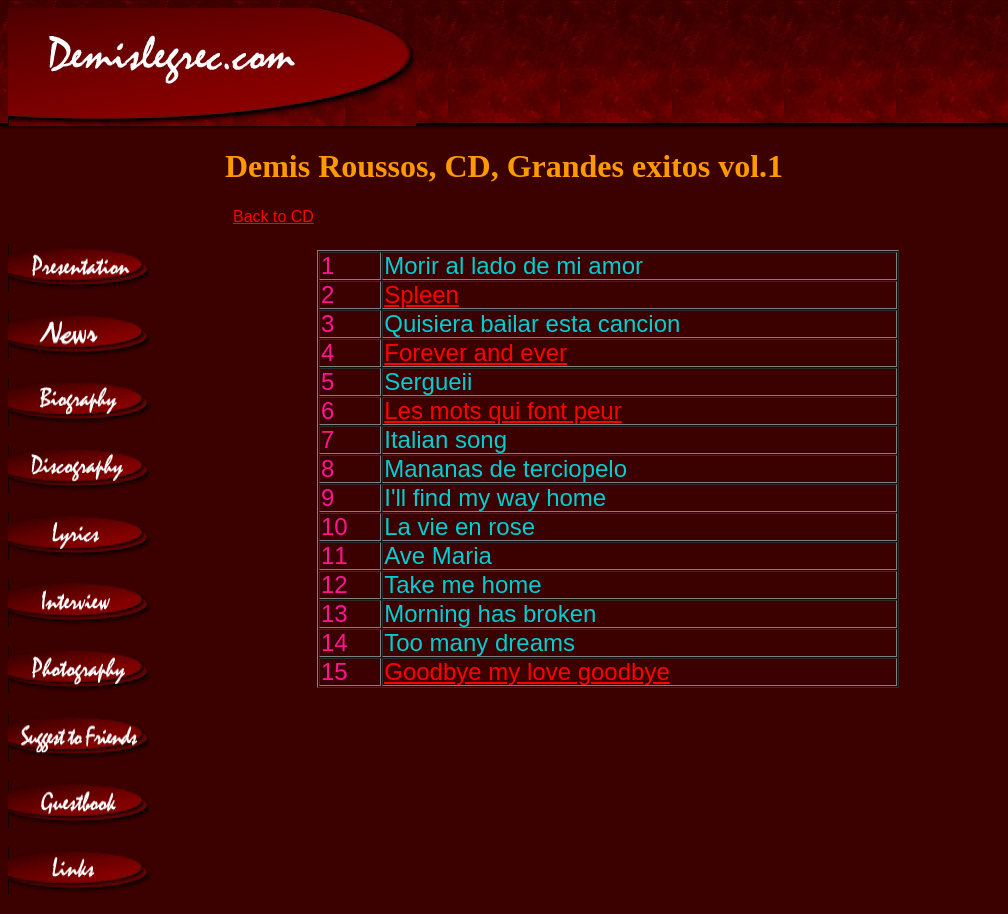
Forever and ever (475, 352)
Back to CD (273, 216)
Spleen (421, 294)
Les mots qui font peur (502, 410)
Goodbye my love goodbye (527, 671)
